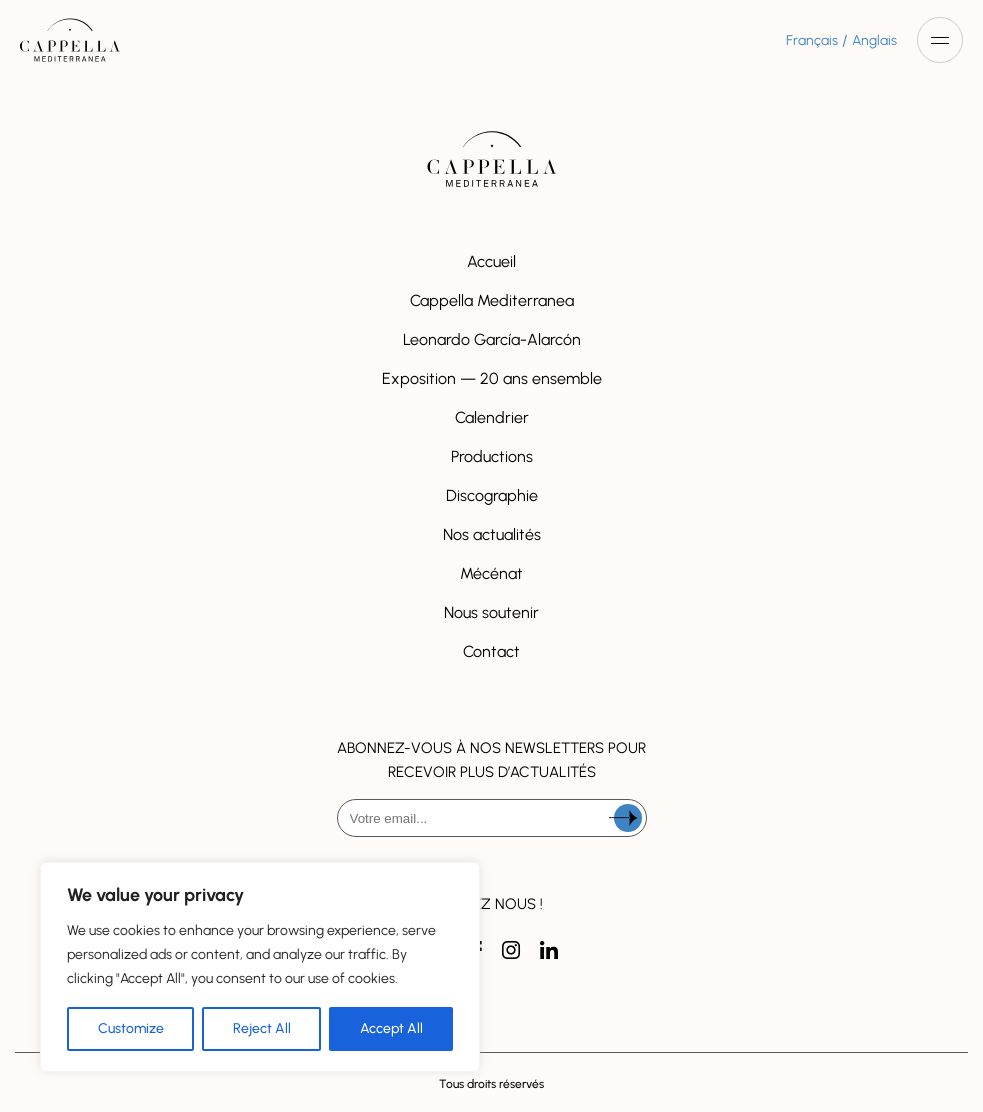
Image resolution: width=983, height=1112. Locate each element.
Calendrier (492, 417)
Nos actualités (492, 534)
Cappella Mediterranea (492, 300)
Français (812, 40)
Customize (131, 1028)
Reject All (262, 1028)
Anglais (874, 40)
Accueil (491, 261)
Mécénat (491, 573)
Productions (492, 456)
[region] (260, 967)
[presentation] (492, 889)
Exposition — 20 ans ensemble (492, 378)
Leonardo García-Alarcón (492, 339)
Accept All (391, 1028)
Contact (491, 651)
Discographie (492, 495)
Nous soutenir (491, 612)
